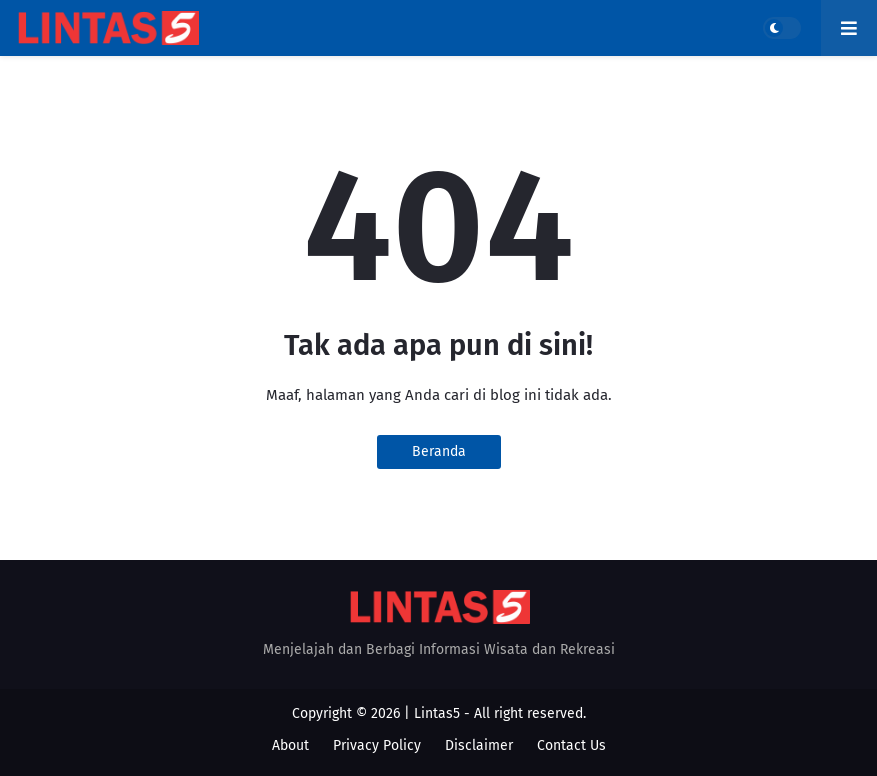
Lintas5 (437, 713)
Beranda (439, 451)
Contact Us (571, 745)
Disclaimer (479, 745)
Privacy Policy (377, 745)
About (290, 745)
